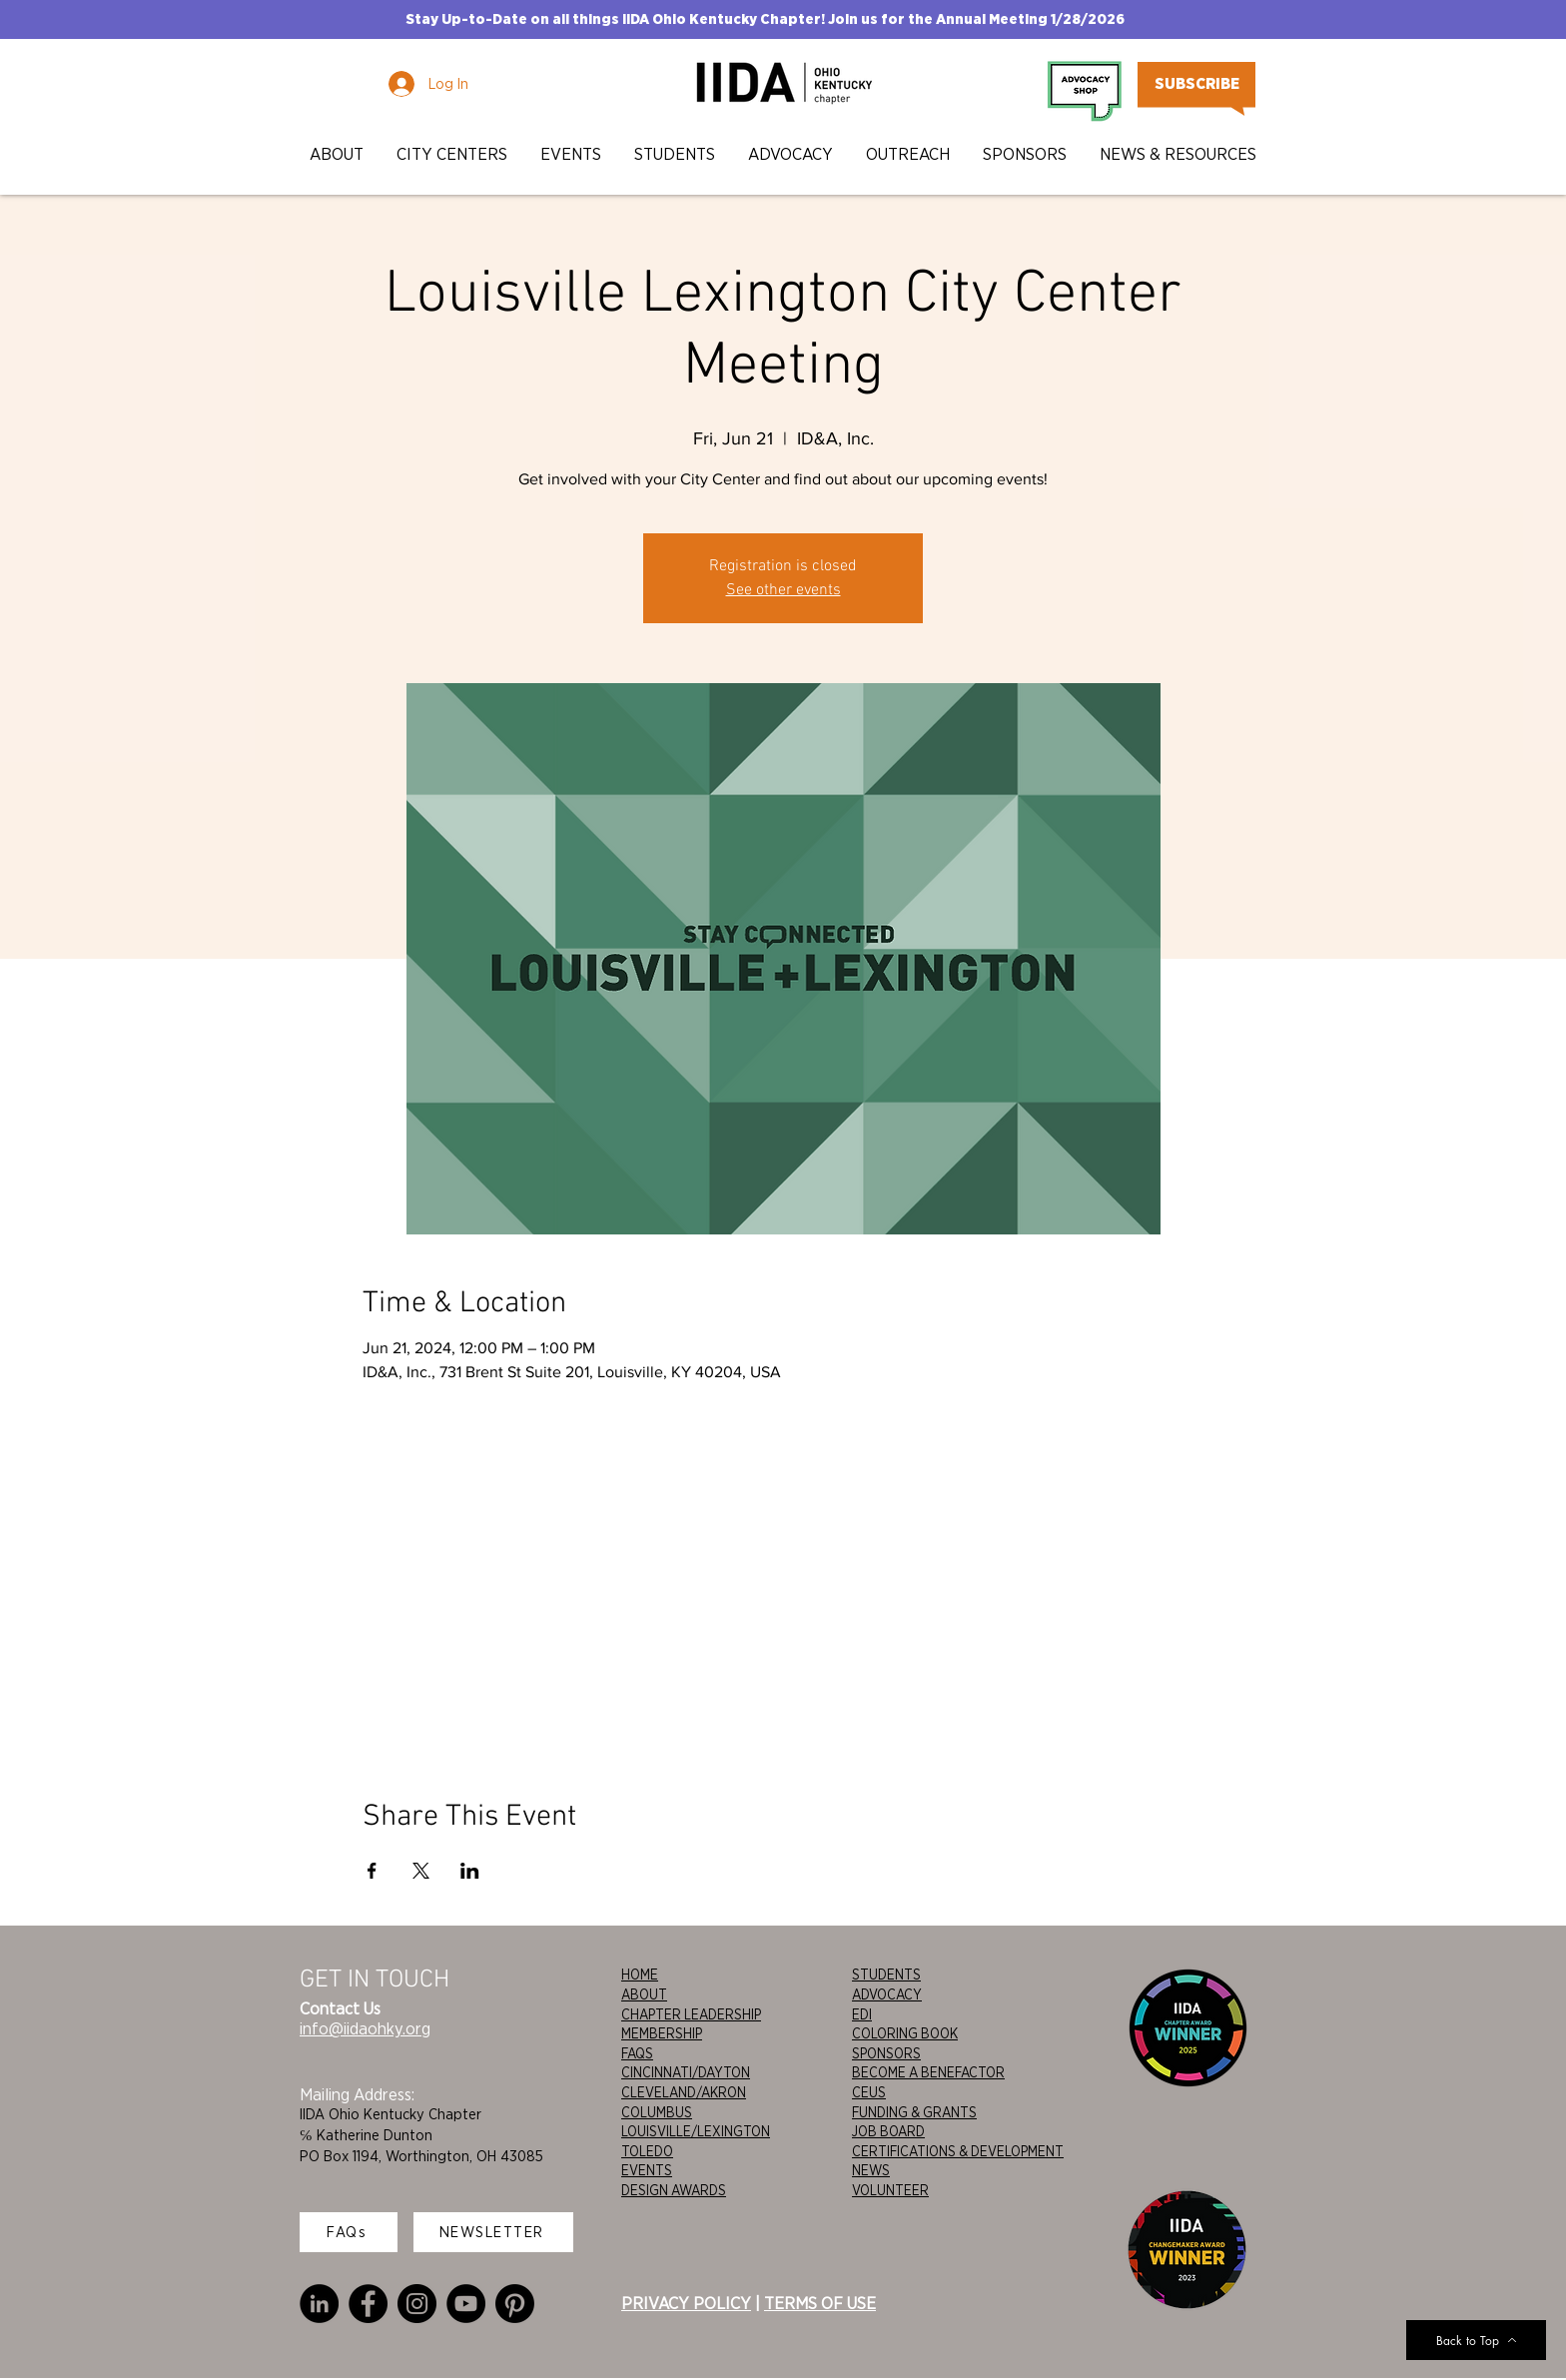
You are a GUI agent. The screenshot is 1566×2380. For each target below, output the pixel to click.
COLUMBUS (656, 2112)
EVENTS (646, 2170)
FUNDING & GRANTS (914, 2112)
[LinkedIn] (319, 2303)
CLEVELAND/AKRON (683, 2092)
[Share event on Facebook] (372, 1871)
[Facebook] (368, 2303)
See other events (783, 590)
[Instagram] (416, 2303)
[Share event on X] (420, 1871)
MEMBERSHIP (661, 2033)
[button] (338, 154)
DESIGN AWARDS (673, 2190)
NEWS (871, 2170)
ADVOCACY (887, 1994)
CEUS (869, 2092)
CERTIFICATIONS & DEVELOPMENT (958, 2151)
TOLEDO (647, 2151)
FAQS (637, 2053)
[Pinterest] (514, 2303)
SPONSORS (886, 2053)
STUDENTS (886, 1975)
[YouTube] (465, 2303)
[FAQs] (348, 2232)
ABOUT (644, 1994)
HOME (639, 1975)
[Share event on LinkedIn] (469, 1871)
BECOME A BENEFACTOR (928, 2072)
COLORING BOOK (905, 2033)
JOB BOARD (888, 2131)
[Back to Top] (1476, 2340)
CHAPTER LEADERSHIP (691, 2014)
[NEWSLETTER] (493, 2232)
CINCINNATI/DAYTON (685, 2072)
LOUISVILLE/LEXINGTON (695, 2131)
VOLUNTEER (890, 2190)
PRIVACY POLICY (686, 2303)
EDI (862, 2014)
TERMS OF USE (820, 2303)
